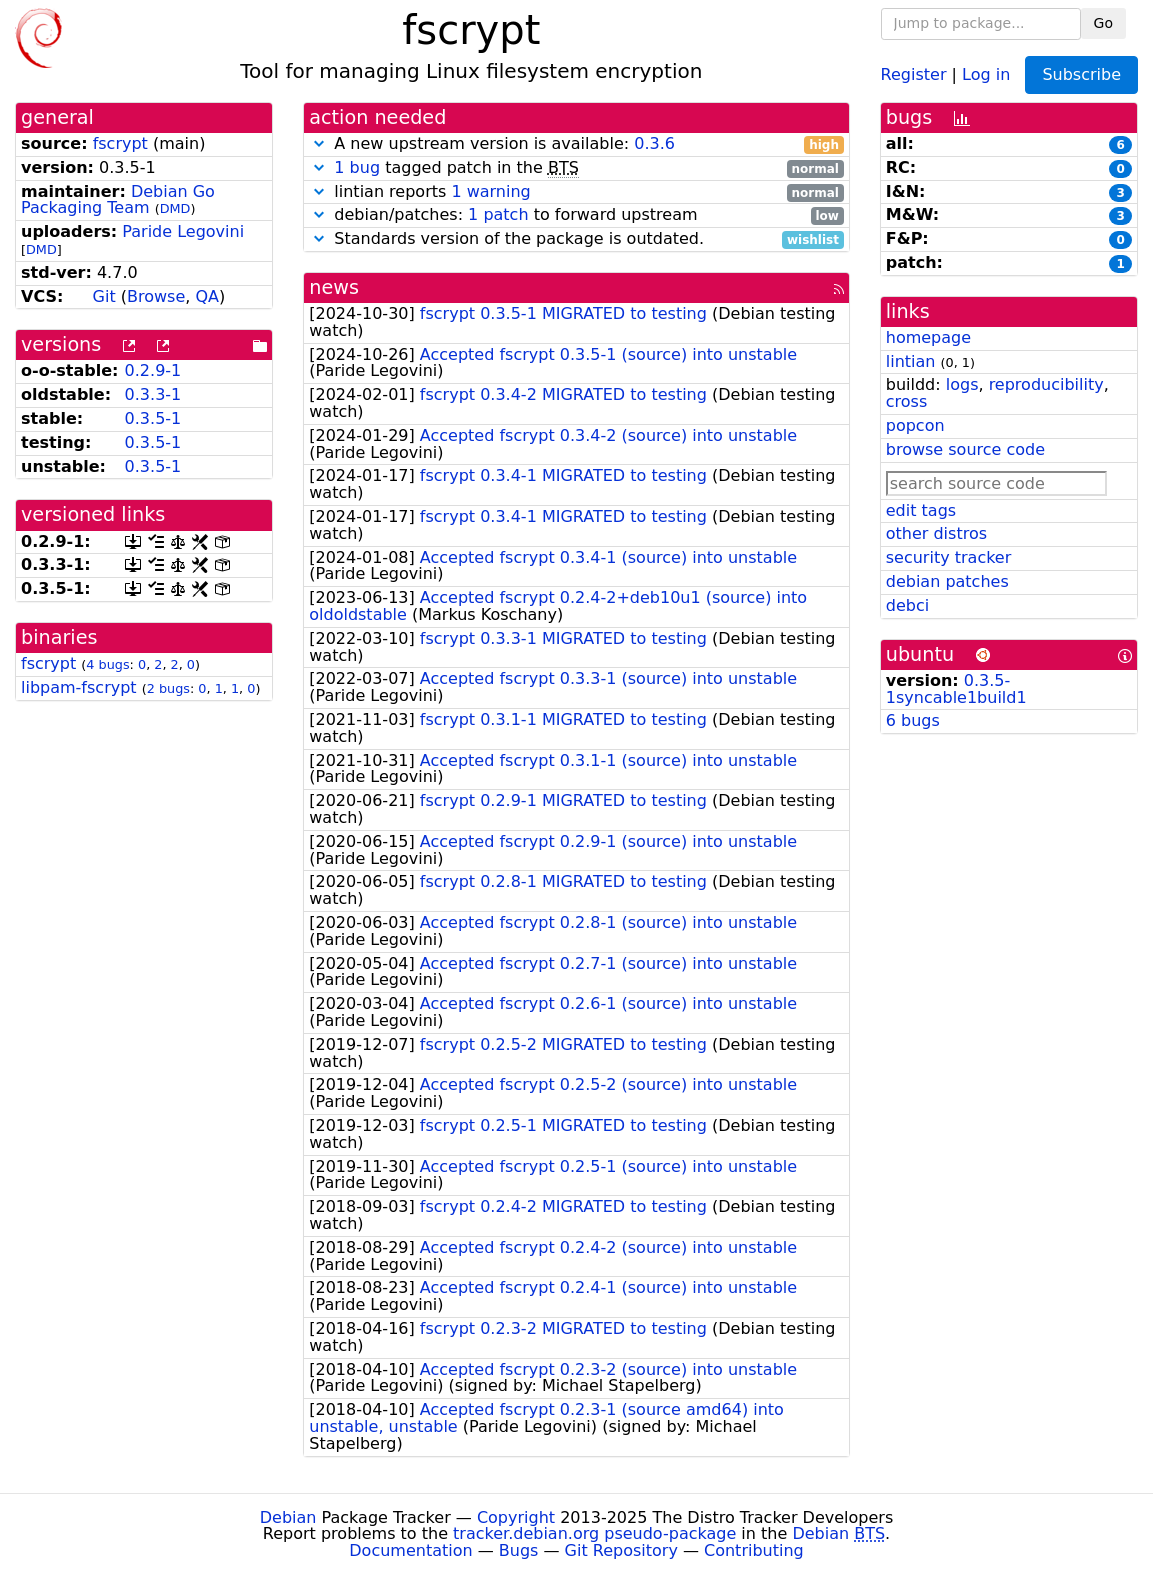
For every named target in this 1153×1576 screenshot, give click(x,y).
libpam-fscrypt (79, 687)
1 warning (490, 191)
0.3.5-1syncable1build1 (956, 689)
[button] (319, 143)
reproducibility (1046, 384)
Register (914, 73)
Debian (288, 1517)
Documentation (410, 1550)
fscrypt (120, 143)
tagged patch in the (576, 168)
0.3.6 (654, 143)
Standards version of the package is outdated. (576, 239)
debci (907, 605)
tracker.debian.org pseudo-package (594, 1533)
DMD (175, 208)
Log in (986, 73)
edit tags (921, 510)
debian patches (947, 581)
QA (207, 296)
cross (906, 401)
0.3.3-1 (153, 394)
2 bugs (168, 688)
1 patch (498, 214)
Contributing (754, 1550)
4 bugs (107, 664)
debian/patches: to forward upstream (576, 215)
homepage (928, 337)
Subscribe (1081, 74)
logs (962, 384)
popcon (915, 425)
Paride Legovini (183, 231)
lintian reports (576, 192)
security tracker (949, 557)
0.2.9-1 (153, 370)
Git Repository (621, 1550)
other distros (936, 533)
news (334, 287)
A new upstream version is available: (576, 144)
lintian (911, 361)
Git (104, 296)
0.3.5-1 (153, 418)
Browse (156, 296)
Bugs (519, 1550)
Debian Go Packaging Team (118, 200)
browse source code (965, 449)
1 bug (357, 167)
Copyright (516, 1517)
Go (1103, 23)
